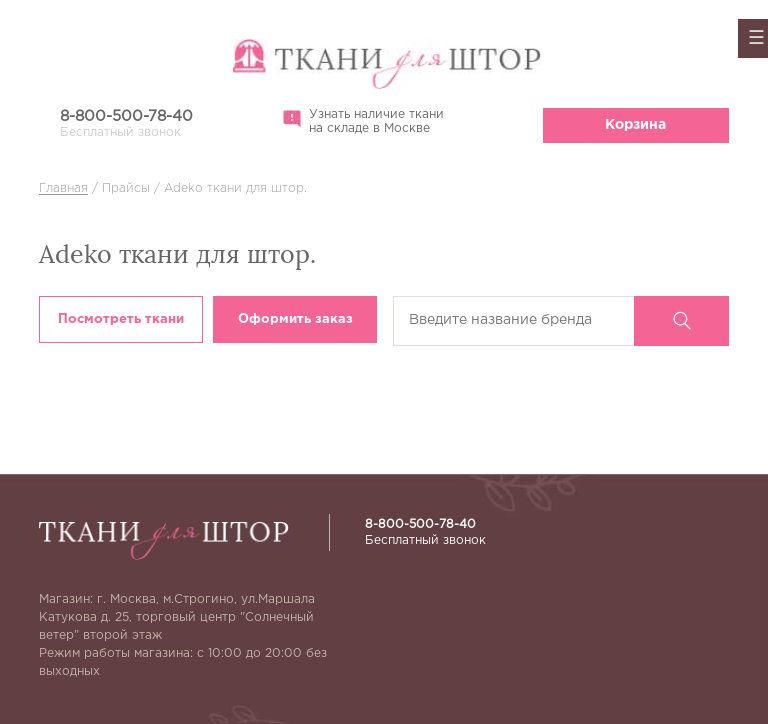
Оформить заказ (295, 319)
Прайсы (126, 188)
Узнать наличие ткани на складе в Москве (363, 121)
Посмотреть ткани (121, 319)
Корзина (635, 125)
